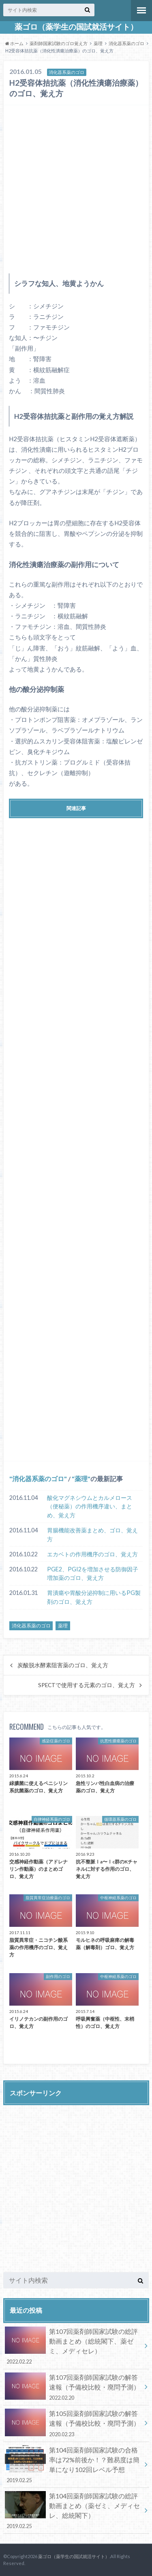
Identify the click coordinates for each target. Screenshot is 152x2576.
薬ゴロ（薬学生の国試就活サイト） (76, 26)
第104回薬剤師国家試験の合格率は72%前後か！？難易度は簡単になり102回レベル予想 (73, 2464)
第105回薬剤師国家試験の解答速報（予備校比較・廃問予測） (73, 2423)
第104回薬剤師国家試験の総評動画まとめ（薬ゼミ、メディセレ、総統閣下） (73, 2510)
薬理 (98, 43)
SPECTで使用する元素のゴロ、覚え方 (86, 1685)
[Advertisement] (76, 187)
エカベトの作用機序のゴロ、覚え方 (92, 1554)
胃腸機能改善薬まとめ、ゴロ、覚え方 (92, 1535)
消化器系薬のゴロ (126, 43)
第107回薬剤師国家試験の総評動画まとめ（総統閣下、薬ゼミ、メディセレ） (73, 2346)
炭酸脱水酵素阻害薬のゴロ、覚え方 (62, 1665)
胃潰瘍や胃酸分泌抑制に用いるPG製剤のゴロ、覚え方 (94, 1597)
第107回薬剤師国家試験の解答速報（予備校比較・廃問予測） (73, 2387)
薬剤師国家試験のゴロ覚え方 (59, 43)
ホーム (14, 43)
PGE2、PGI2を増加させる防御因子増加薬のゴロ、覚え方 (92, 1574)
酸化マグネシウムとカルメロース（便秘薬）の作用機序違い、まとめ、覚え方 (89, 1506)
